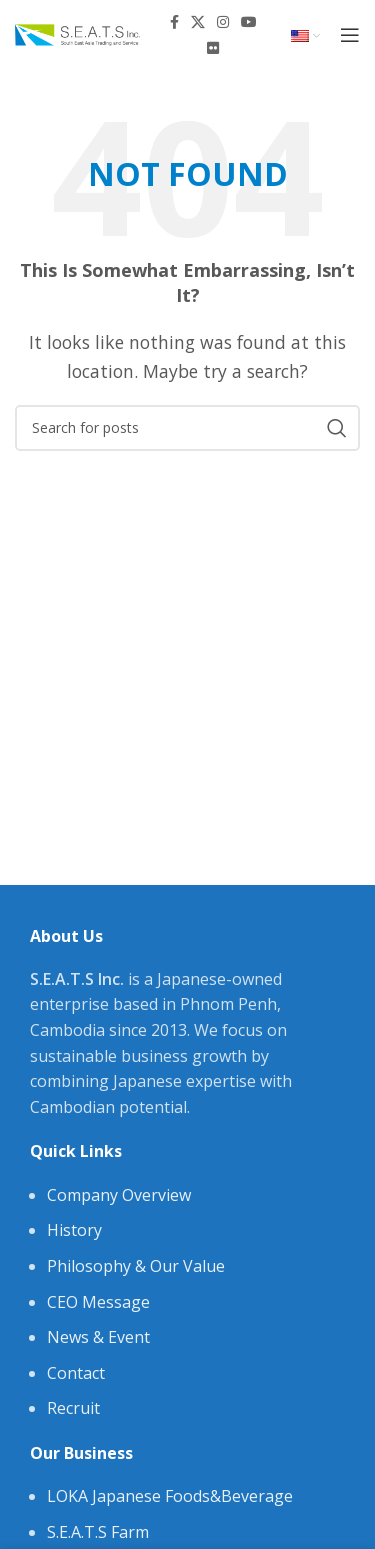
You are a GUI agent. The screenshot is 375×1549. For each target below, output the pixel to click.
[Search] (187, 428)
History (74, 1230)
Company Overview (119, 1195)
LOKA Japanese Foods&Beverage (170, 1496)
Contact (76, 1373)
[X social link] (198, 22)
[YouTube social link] (249, 22)
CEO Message (98, 1302)
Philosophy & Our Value (136, 1266)
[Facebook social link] (174, 22)
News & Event (98, 1337)
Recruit (73, 1408)
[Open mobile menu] (350, 35)
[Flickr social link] (213, 48)
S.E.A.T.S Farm (98, 1532)
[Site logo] (77, 33)
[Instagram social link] (223, 22)
